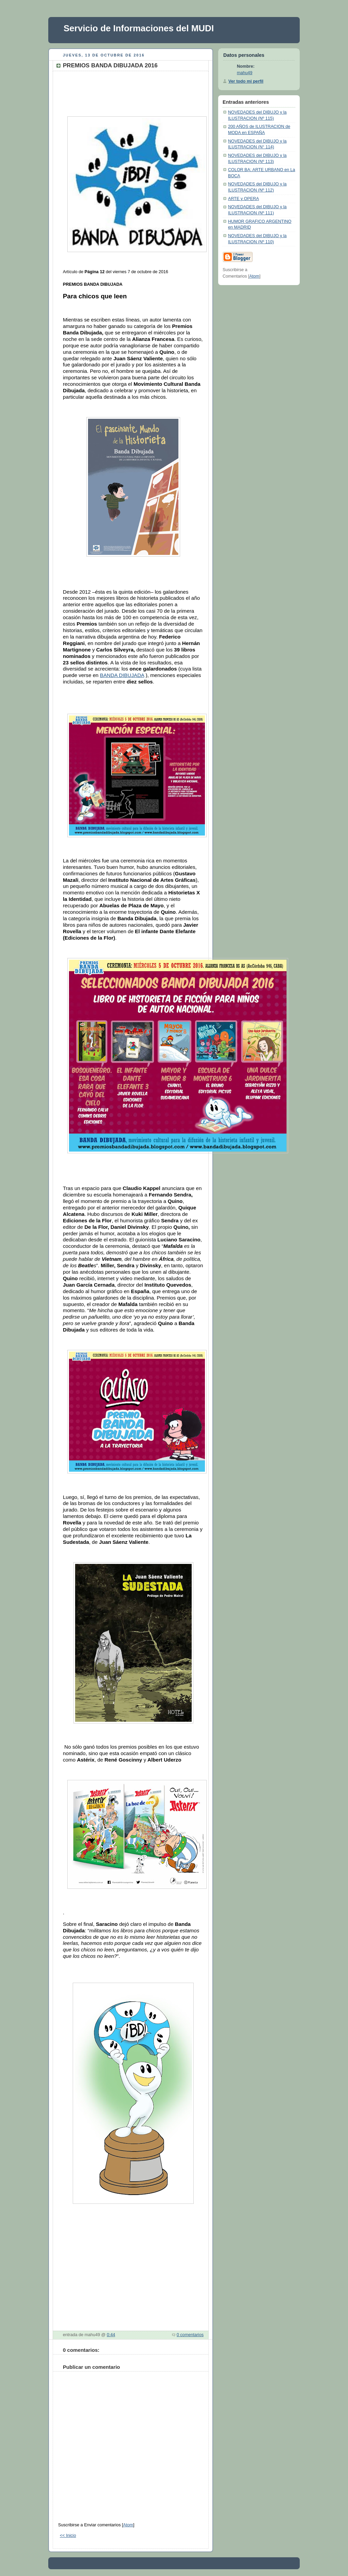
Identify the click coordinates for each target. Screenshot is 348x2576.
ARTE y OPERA (243, 198)
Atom (128, 2525)
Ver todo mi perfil (245, 81)
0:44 (111, 2334)
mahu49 (245, 72)
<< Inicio (68, 2535)
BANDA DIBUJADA (122, 675)
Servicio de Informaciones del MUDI (139, 28)
